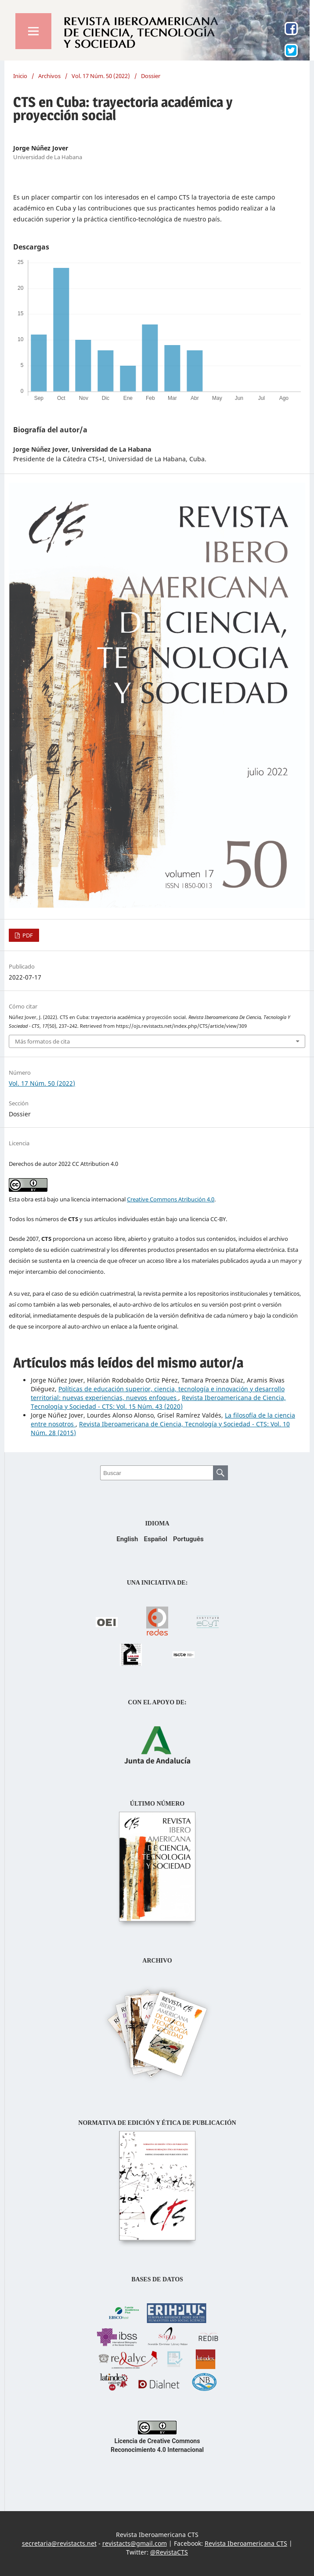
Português (188, 1539)
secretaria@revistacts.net (59, 2543)
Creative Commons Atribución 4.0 (170, 1199)
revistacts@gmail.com (134, 2543)
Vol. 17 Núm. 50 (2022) (101, 76)
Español (155, 1539)
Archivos (49, 76)
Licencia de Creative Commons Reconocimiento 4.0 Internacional (157, 2441)
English (127, 1539)
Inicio (20, 76)
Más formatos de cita (42, 1041)
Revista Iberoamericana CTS (246, 2543)
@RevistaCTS (169, 2552)
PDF (27, 935)
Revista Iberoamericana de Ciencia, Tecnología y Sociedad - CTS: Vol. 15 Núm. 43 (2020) (158, 1402)
